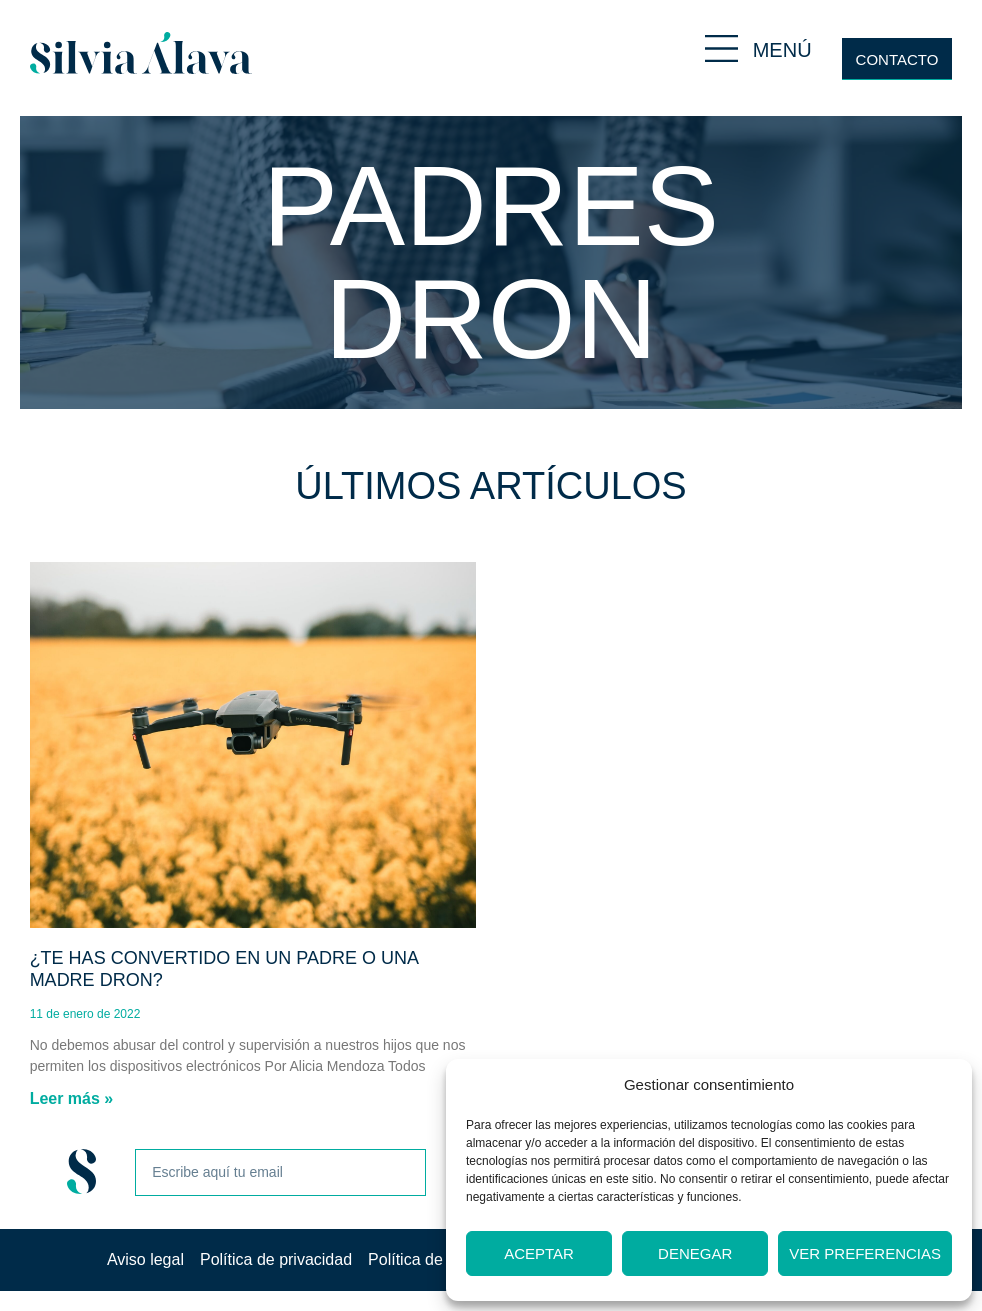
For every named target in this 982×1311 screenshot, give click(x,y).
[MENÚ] (721, 48)
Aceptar (539, 1253)
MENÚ (782, 50)
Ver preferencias (865, 1253)
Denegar (695, 1253)
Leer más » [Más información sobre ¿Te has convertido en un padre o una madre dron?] (72, 1098)
